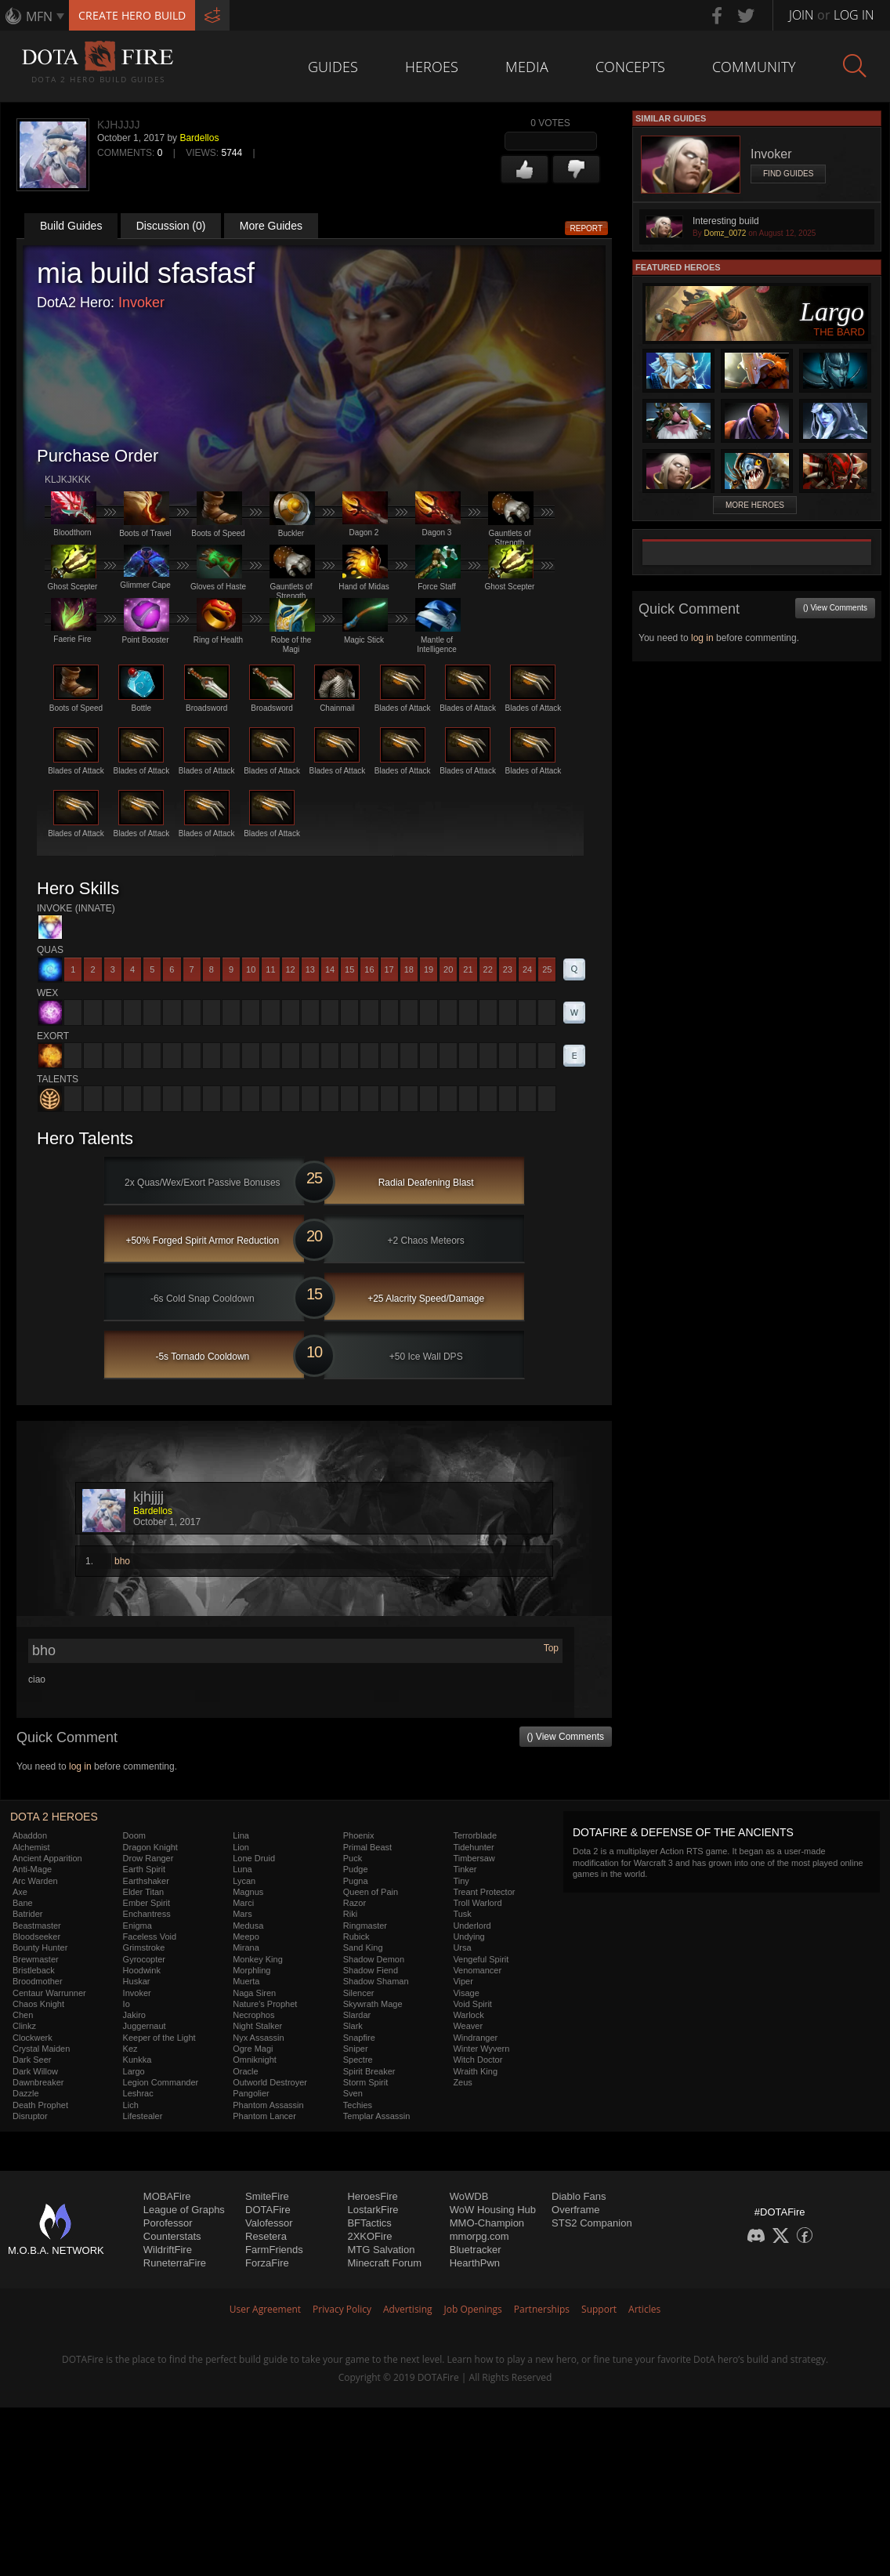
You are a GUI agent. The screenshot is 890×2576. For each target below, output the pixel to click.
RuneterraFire (174, 2263)
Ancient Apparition (47, 1858)
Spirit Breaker (369, 2071)
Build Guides (71, 225)
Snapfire (359, 2037)
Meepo (246, 1936)
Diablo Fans (579, 2196)
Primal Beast (367, 1847)
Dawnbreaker (38, 2082)
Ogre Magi (253, 2048)
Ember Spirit (147, 1903)
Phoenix (358, 1835)
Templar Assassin (377, 2116)
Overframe (575, 2210)
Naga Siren (254, 1993)
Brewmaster (36, 1959)
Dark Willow (35, 2071)
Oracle (245, 2071)
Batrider (28, 1913)
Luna (242, 1869)
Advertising (407, 2309)
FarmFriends (274, 2249)
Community (754, 66)
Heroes (431, 66)
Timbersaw (473, 1858)
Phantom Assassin (268, 2105)
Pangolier (251, 2093)
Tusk (462, 1913)
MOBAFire (167, 2196)
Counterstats (172, 2236)
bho (122, 1561)
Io (126, 2004)
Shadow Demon (373, 1959)
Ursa (462, 1947)
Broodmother (38, 1981)
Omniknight (255, 2059)
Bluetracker (475, 2249)
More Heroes (754, 505)
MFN (39, 16)
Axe (20, 1892)
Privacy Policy (342, 2309)
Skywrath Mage (373, 2004)
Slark (353, 2026)
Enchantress (147, 1913)
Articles (644, 2309)
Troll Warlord (477, 1903)
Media (526, 66)
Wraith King (475, 2071)
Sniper (355, 2048)
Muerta (246, 1981)
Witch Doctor (477, 2059)
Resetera (266, 2236)
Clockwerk (32, 2037)
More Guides (271, 225)
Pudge (355, 1869)
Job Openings (473, 2309)
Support (599, 2309)
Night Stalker (257, 2026)
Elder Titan (144, 1892)
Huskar (136, 1981)
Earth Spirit (144, 1869)
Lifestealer (143, 2116)
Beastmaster (37, 1925)
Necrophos (253, 2015)
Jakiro (134, 2015)
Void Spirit (472, 2004)
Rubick (356, 1936)
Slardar (357, 2015)
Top (551, 1648)
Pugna (355, 1881)
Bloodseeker (36, 1936)
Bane (23, 1903)
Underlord (471, 1925)
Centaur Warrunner (49, 1993)
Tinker (464, 1869)
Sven (353, 2093)
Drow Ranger (148, 1858)
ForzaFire (267, 2263)
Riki (350, 1913)
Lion (241, 1847)
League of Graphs (184, 2210)
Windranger (475, 2037)
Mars (242, 1913)
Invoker (141, 302)
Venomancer (477, 1970)
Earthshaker (146, 1881)
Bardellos (199, 137)
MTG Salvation (380, 2249)
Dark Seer (32, 2059)
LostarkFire (372, 2210)
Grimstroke (144, 1947)
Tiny (461, 1881)
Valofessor (268, 2223)
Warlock (468, 2015)
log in (80, 1766)
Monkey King (258, 1959)
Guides (333, 66)
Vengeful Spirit (480, 1959)
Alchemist (31, 1847)
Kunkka (137, 2059)
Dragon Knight (150, 1847)
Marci (243, 1903)
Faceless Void (149, 1936)
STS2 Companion (592, 2223)
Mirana (246, 1947)
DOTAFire (268, 2210)
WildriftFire (167, 2249)
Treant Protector (484, 1892)
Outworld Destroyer (270, 2082)
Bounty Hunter (40, 1947)
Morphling (251, 1970)
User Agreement (265, 2309)
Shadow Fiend (370, 1970)
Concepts (630, 66)
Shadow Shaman (376, 1981)
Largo (134, 2071)
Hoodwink (142, 1970)
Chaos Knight (38, 2004)
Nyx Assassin (258, 2037)
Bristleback (34, 1970)
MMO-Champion (487, 2223)
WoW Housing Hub (493, 2210)
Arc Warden (35, 1881)
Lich (131, 2105)
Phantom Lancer (264, 2116)
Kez (130, 2048)
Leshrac (138, 2093)
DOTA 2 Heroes (54, 1816)
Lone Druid (254, 1858)
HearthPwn (475, 2263)
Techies (357, 2105)
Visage (466, 1993)
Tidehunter (473, 1847)
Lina (241, 1835)
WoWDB (469, 2196)
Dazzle (26, 2093)
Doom (134, 1835)
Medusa (248, 1925)
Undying (468, 1936)
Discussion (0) (171, 225)
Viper (462, 1981)
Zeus (462, 2082)
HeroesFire (372, 2196)
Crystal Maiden (41, 2048)
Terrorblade (475, 1835)
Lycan (244, 1881)
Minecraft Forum (384, 2263)
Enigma (137, 1925)
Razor (354, 1903)
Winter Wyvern (481, 2048)
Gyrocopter (144, 1959)
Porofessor (168, 2223)
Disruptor (30, 2116)
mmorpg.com (479, 2236)
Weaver (468, 2026)
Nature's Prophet (265, 2004)
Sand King (363, 1947)
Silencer (358, 1993)
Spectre (358, 2059)
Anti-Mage (32, 1869)
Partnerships (542, 2309)
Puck (352, 1858)
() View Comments (565, 1736)
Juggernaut (144, 2026)
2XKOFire (369, 2236)
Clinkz (24, 2026)
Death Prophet (40, 2105)
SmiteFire (267, 2196)
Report (586, 228)
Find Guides (788, 173)
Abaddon (30, 1835)
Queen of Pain (370, 1892)
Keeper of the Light (159, 2037)
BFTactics (369, 2223)
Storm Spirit (365, 2082)
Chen (23, 2015)
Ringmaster (365, 1925)
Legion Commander (161, 2082)
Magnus (248, 1892)
